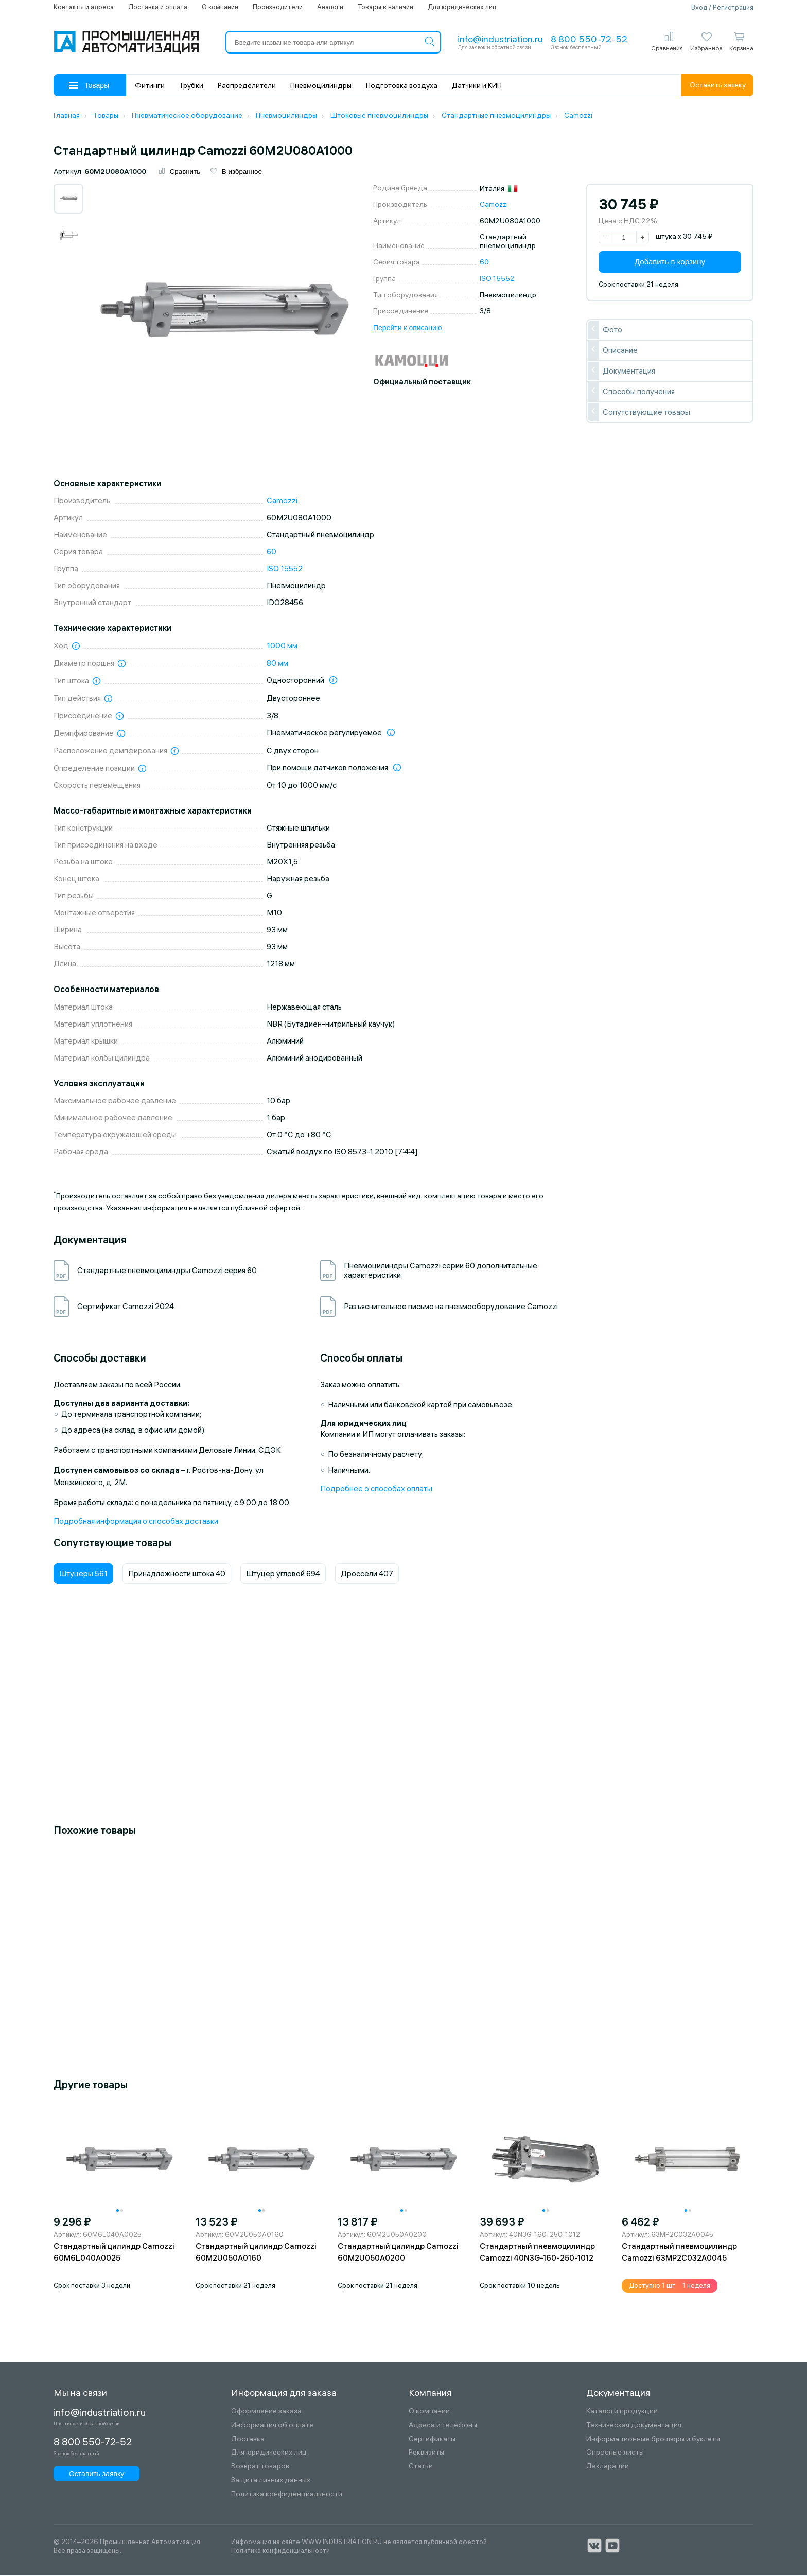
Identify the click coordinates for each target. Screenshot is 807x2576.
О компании (220, 7)
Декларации (607, 2467)
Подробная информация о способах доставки (136, 1522)
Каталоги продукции (622, 2412)
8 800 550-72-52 (589, 39)
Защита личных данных (270, 2481)
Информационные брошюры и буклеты (653, 2439)
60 (484, 263)
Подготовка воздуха (401, 85)
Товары (89, 85)
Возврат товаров (260, 2467)
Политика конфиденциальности (286, 2495)
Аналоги (330, 7)
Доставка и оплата (157, 7)
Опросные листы (615, 2453)
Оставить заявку (718, 85)
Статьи (421, 2467)
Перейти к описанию (407, 329)
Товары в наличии (385, 7)
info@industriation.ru (500, 39)
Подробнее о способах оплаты (376, 1489)
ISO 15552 (497, 279)
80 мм (277, 664)
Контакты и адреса (84, 7)
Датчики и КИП (477, 85)
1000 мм (282, 646)
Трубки (191, 85)
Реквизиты (426, 2453)
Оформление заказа (266, 2412)
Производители (278, 7)
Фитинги (150, 85)
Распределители (247, 85)
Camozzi (494, 205)
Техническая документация (633, 2426)
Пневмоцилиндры (321, 85)
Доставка (248, 2439)
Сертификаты (432, 2439)
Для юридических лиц (462, 7)
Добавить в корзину (670, 262)
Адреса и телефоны (443, 2426)
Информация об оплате (272, 2426)
